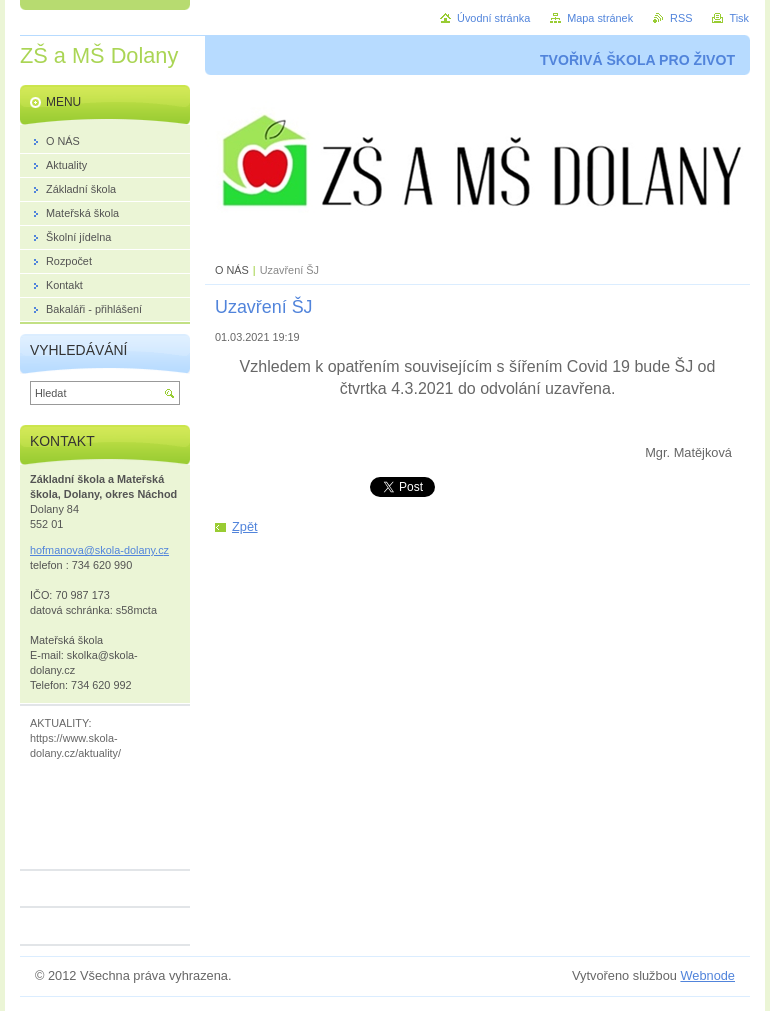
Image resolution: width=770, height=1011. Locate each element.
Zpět (245, 526)
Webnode (707, 975)
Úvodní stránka (493, 18)
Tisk (739, 18)
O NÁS (232, 270)
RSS (681, 18)
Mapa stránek (600, 18)
